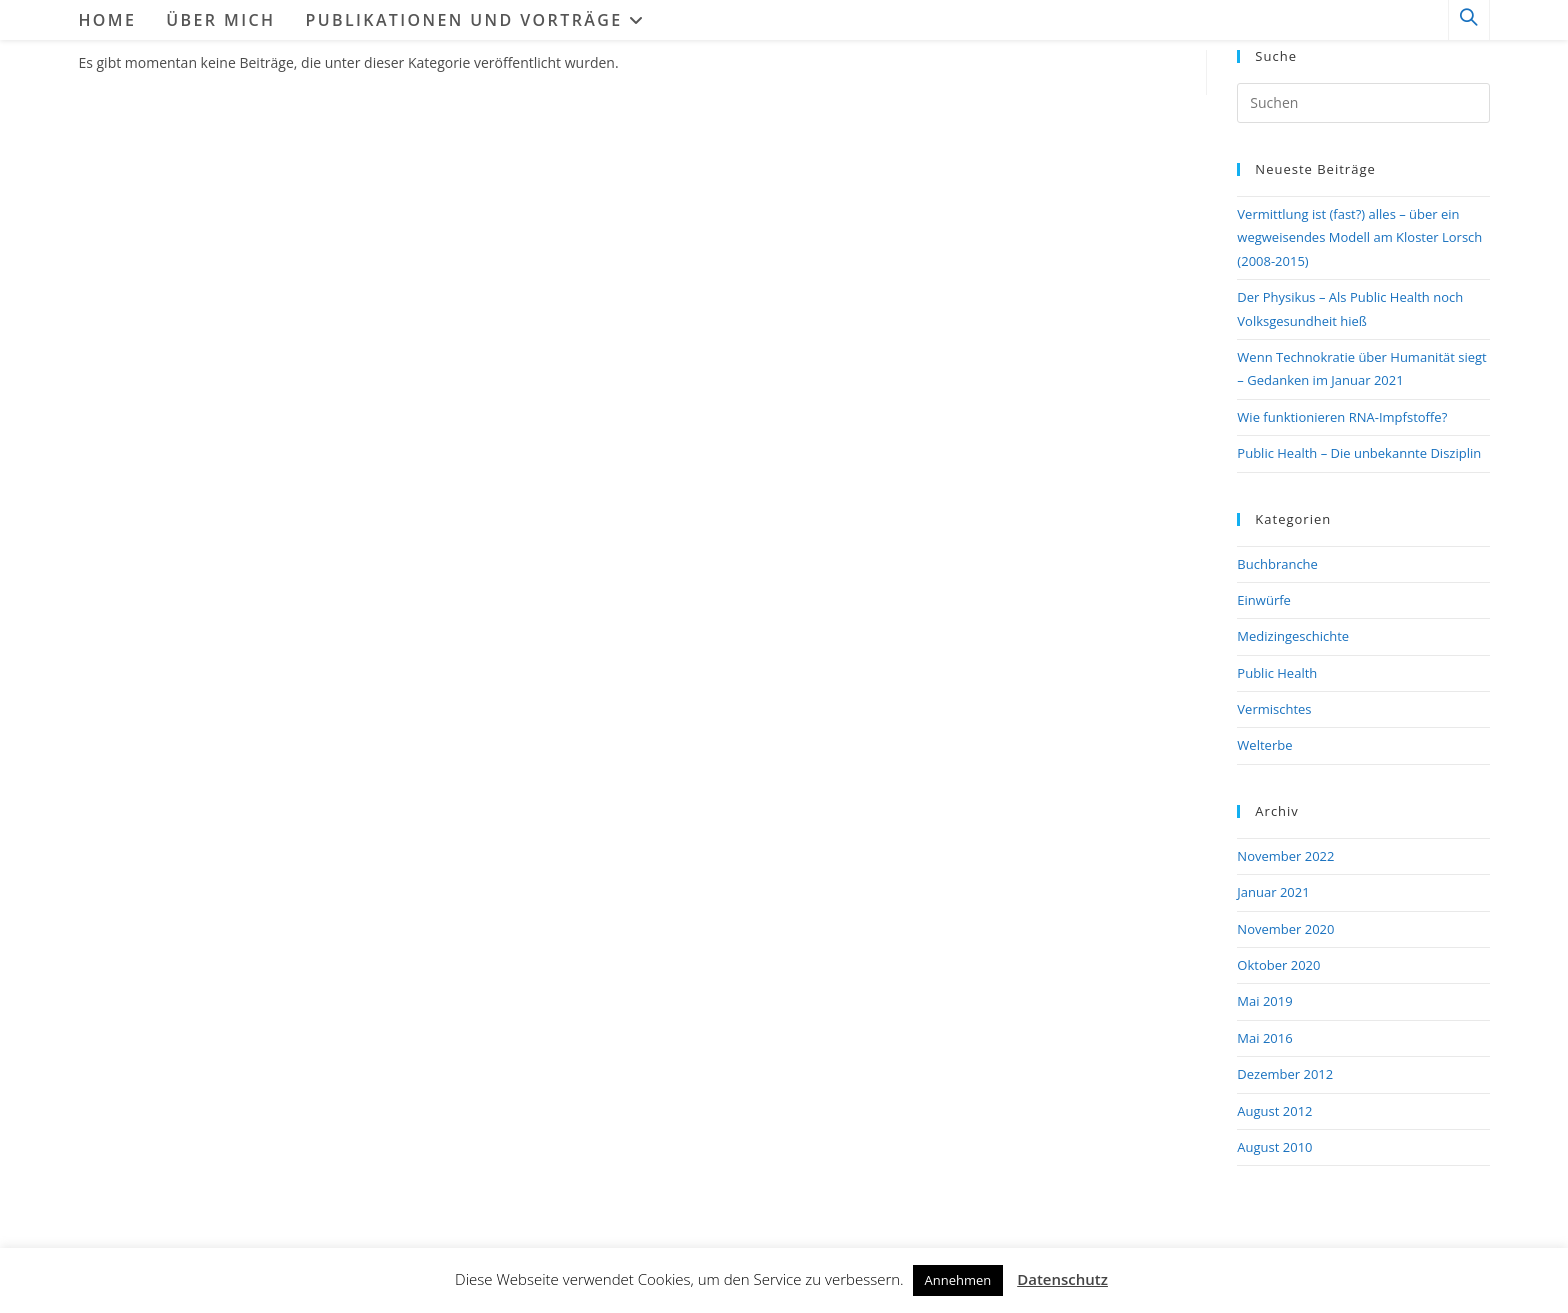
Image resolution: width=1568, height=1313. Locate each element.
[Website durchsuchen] (1469, 20)
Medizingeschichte (1293, 636)
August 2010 (1274, 1147)
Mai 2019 (1264, 1001)
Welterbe (1264, 745)
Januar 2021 (1273, 892)
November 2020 (1285, 929)
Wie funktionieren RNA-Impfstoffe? (1342, 417)
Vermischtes (1274, 709)
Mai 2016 (1264, 1038)
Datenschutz (1062, 1279)
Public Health (1277, 673)
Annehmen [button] (958, 1280)
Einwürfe (1264, 600)
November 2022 (1285, 856)
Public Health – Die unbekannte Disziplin (1359, 453)
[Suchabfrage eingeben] (1363, 103)
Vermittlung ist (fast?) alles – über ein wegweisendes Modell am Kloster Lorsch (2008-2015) (1359, 237)
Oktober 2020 (1278, 965)
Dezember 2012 (1285, 1074)
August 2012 (1274, 1111)
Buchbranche (1277, 564)
